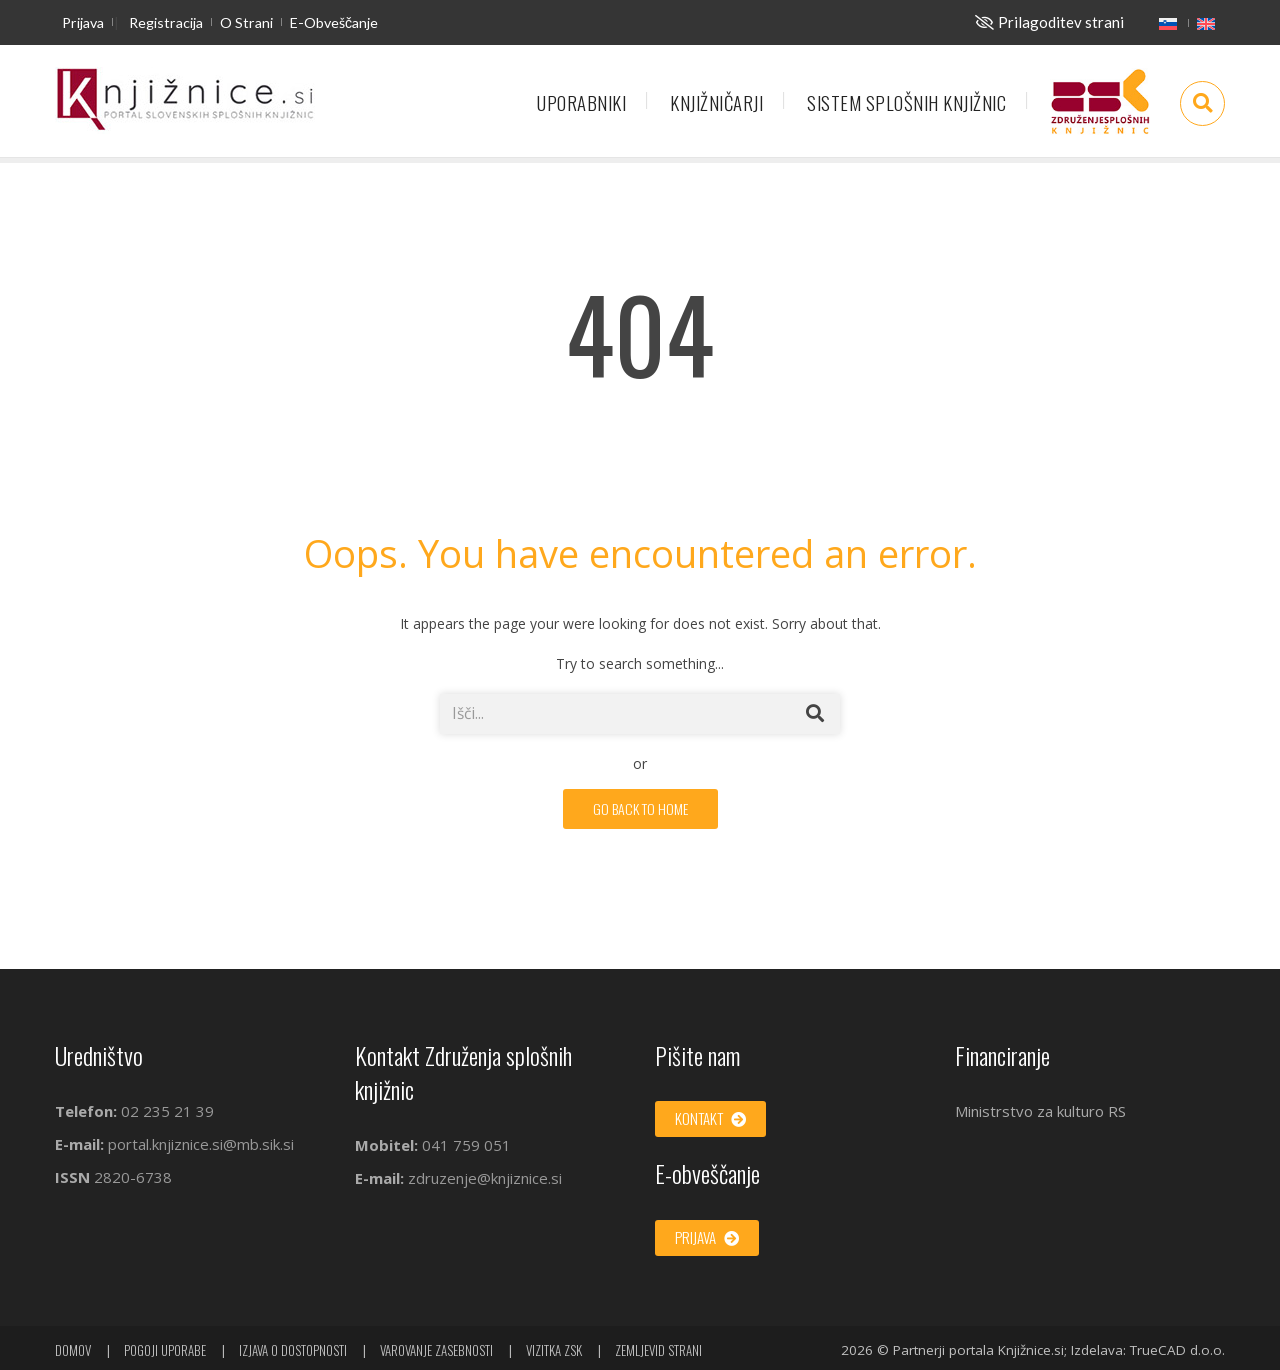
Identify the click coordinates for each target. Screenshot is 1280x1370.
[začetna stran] (185, 100)
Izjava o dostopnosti (293, 1350)
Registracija (166, 22)
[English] (1206, 23)
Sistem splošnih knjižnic (906, 102)
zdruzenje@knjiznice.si (485, 1178)
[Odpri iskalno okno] (1202, 103)
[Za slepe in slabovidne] (1049, 22)
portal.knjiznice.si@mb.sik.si (201, 1144)
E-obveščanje (334, 22)
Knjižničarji (716, 102)
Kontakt (710, 1118)
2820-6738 (133, 1177)
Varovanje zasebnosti (436, 1350)
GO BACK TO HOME (640, 808)
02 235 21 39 (167, 1111)
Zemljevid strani (658, 1350)
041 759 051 (464, 1145)
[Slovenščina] (1168, 23)
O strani (246, 22)
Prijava (83, 22)
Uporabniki (581, 102)
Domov (73, 1350)
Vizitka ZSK (554, 1350)
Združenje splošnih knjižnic (1100, 111)
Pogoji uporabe (165, 1350)
